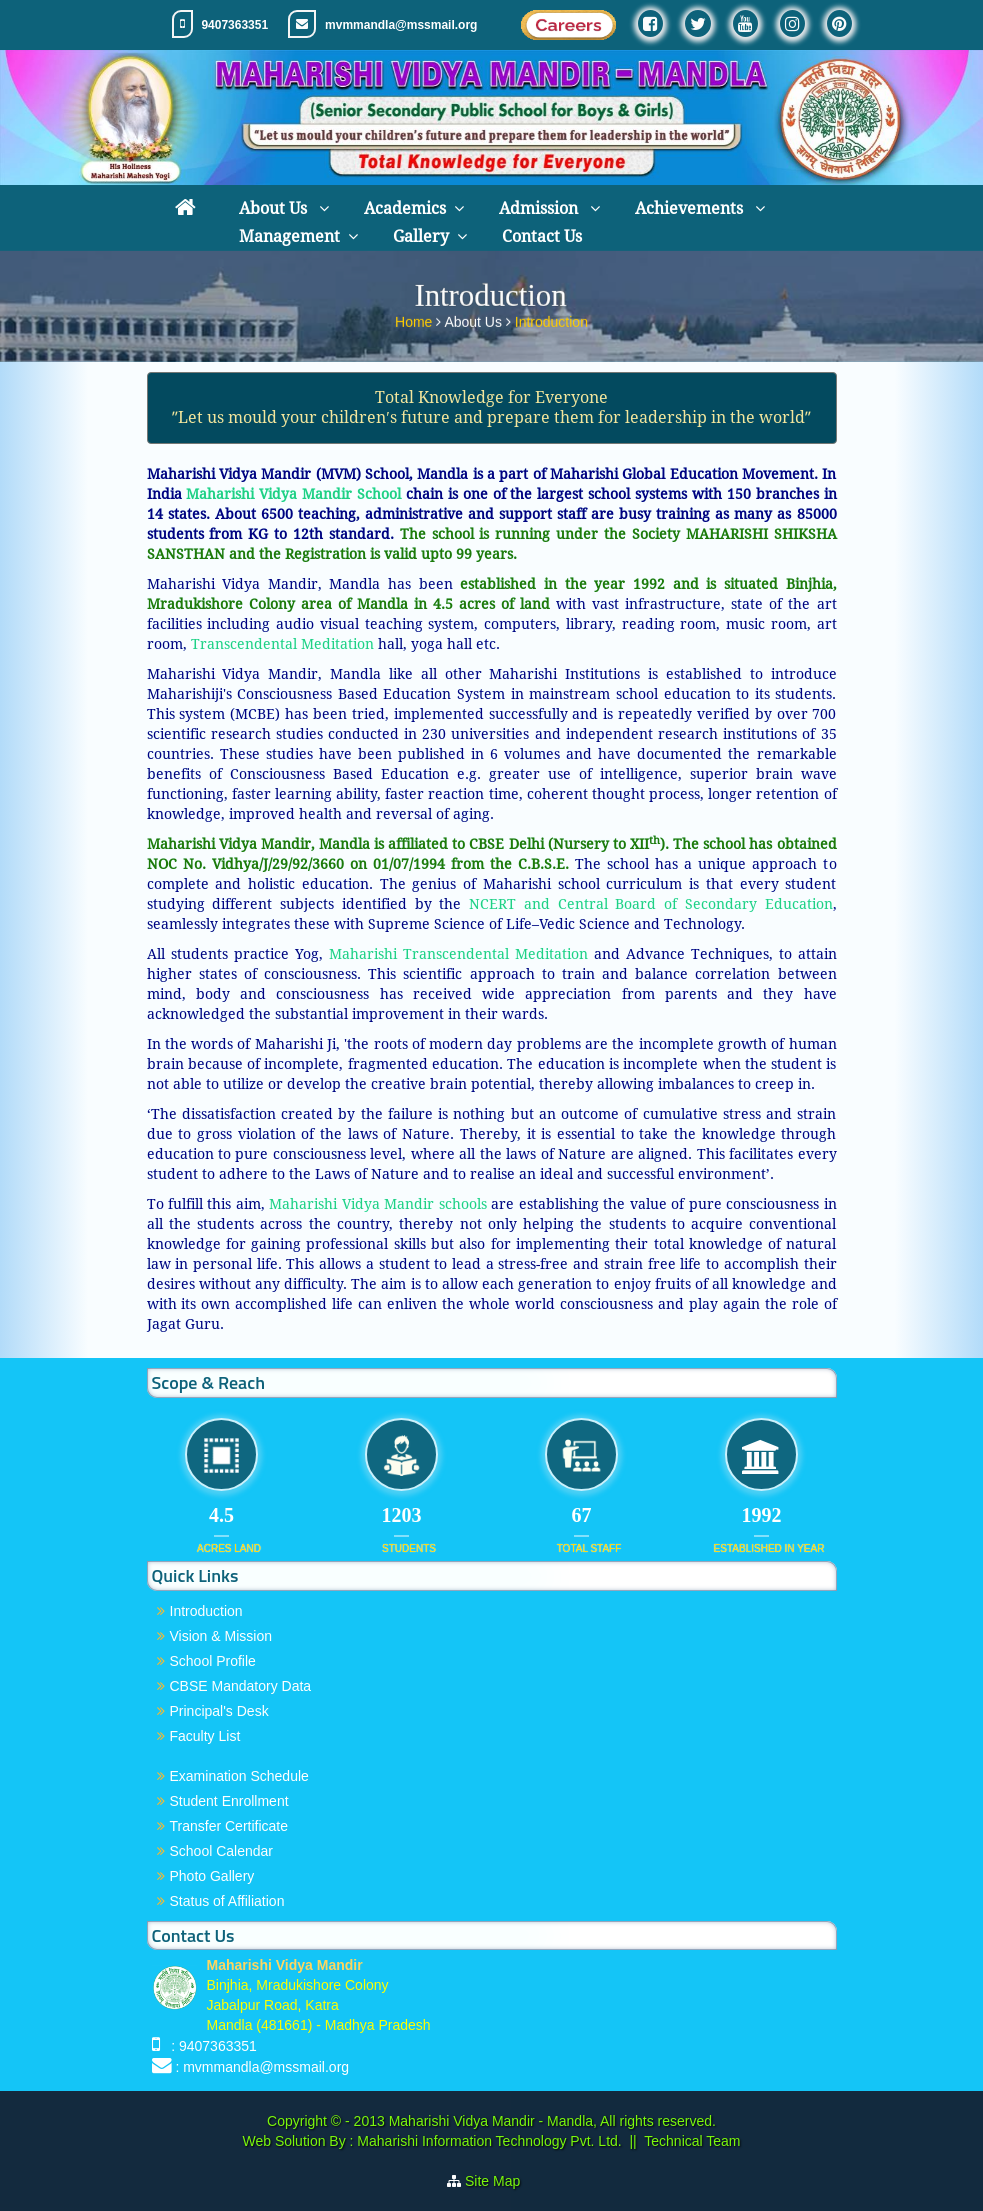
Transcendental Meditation (282, 644)
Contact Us (542, 236)
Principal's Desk (219, 1711)
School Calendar (222, 1851)
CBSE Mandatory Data (241, 1686)
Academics (405, 208)
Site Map (500, 2181)
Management (289, 236)
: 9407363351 (209, 2046)
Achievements (691, 208)
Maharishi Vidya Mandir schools (376, 1204)
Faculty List (205, 1736)
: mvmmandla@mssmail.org (262, 2067)
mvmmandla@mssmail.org (401, 25)
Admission (540, 208)
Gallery (421, 236)
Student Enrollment (229, 1801)
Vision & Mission (221, 1636)
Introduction (551, 318)
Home (415, 318)
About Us (275, 208)
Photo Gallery (212, 1876)
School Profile (213, 1661)
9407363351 (234, 25)
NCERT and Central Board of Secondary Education (646, 904)
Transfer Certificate (229, 1826)
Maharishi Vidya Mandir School (293, 494)
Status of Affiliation (227, 1901)
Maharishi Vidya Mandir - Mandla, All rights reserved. (552, 2121)
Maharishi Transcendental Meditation (458, 954)
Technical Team (692, 2141)
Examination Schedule (239, 1776)
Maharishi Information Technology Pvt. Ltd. (487, 2141)
